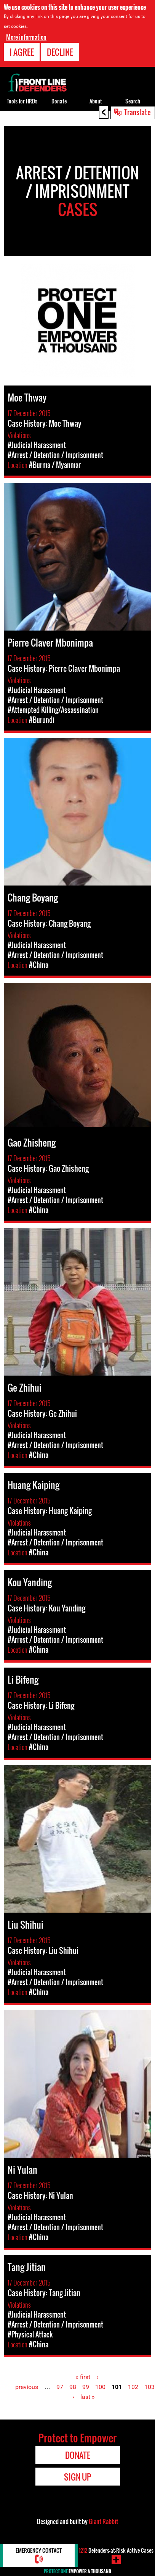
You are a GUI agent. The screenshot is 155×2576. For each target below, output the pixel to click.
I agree (22, 52)
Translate (137, 111)
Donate (59, 101)
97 (59, 2387)
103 (149, 2387)
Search (132, 101)
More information (26, 37)
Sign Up (77, 2477)
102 (133, 2387)
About (95, 101)
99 (85, 2387)
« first (82, 2377)
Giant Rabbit (103, 2521)
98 (72, 2387)
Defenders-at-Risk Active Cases (116, 2550)
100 (100, 2387)
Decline (60, 52)
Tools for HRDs (22, 101)
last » (87, 2396)
